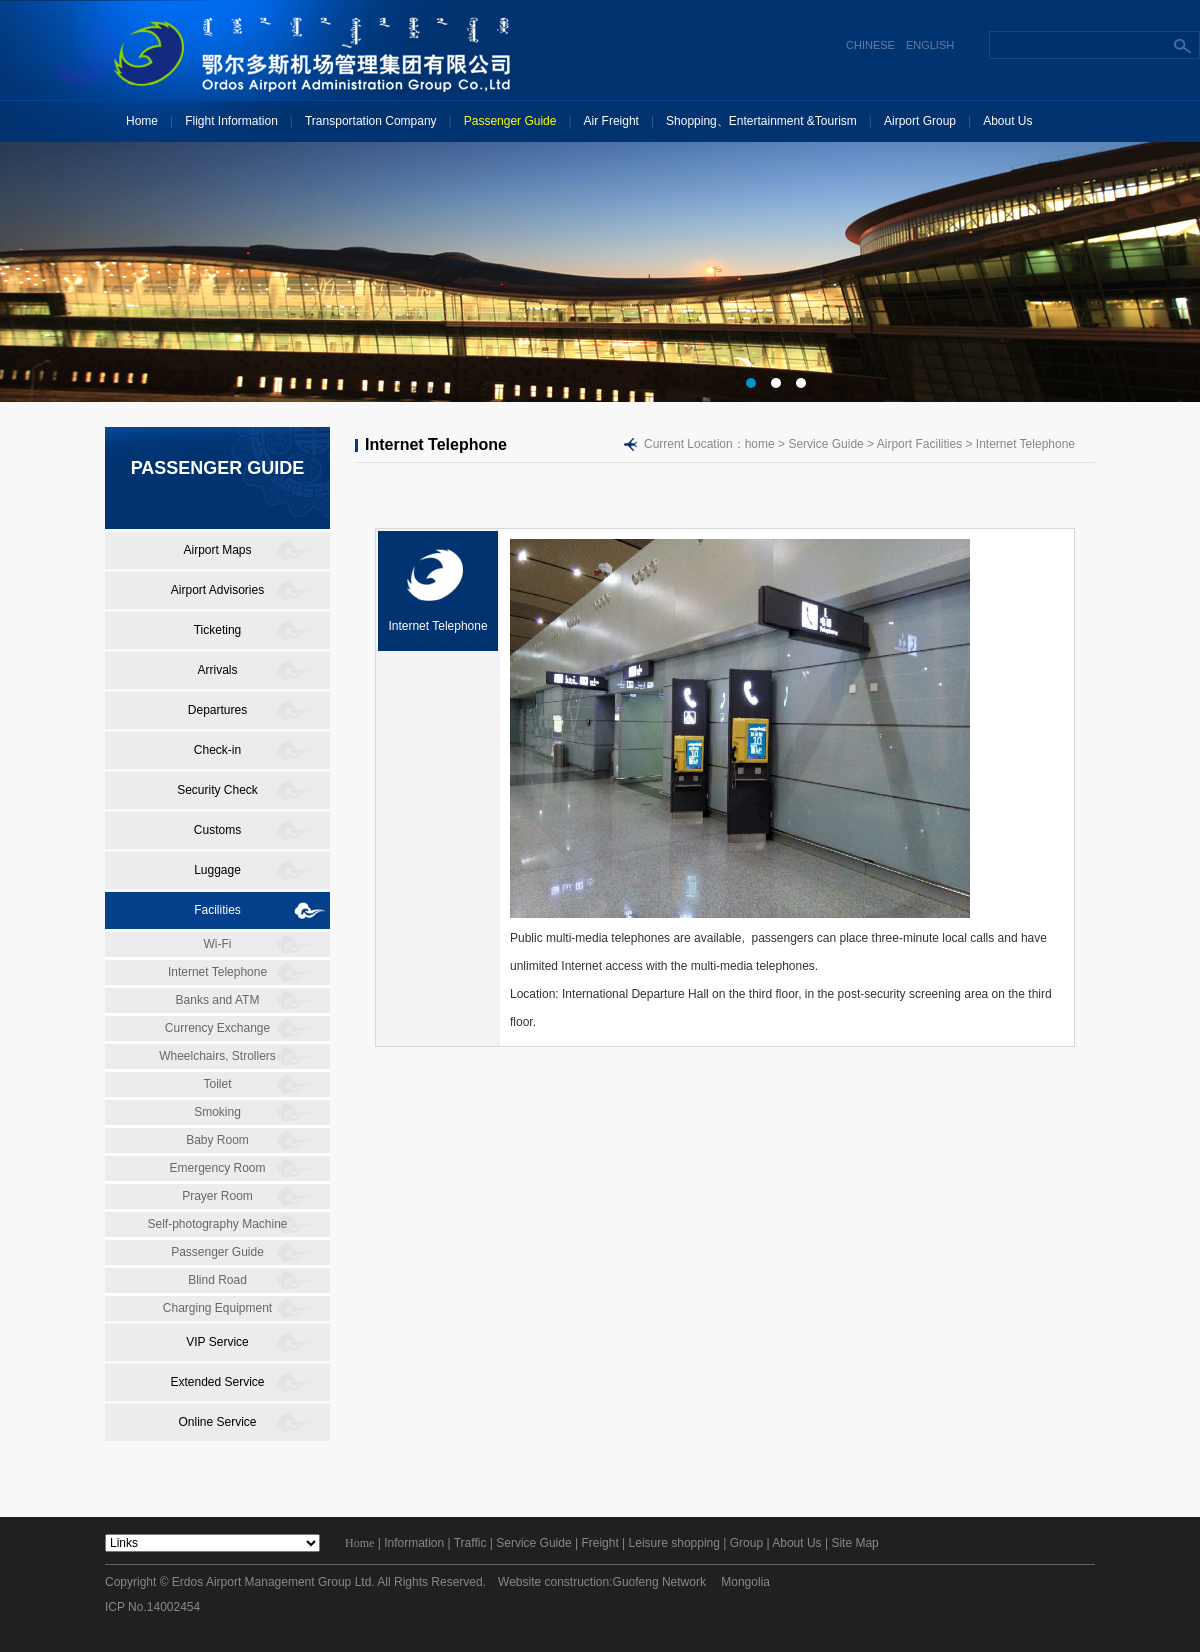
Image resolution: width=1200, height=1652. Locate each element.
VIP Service (217, 1342)
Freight (599, 1543)
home (760, 444)
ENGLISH (930, 45)
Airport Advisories (217, 590)
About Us (1007, 121)
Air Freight (611, 121)
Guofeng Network (659, 1582)
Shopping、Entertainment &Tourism (761, 121)
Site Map (854, 1543)
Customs (217, 830)
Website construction (553, 1582)
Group (746, 1543)
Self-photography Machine (217, 1224)
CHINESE (870, 45)
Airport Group (920, 121)
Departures (217, 710)
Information (414, 1543)
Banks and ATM (218, 1000)
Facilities (217, 910)
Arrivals (217, 670)
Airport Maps (217, 550)
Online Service (217, 1422)
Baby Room (217, 1140)
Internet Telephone (217, 972)
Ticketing (218, 630)
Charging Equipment (217, 1308)
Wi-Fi (218, 944)
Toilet (217, 1084)
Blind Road (217, 1280)
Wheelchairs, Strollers (217, 1056)
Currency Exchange (217, 1028)
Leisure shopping (674, 1543)
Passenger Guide (510, 121)
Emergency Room (217, 1168)
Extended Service (217, 1382)
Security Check (217, 790)
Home (142, 121)
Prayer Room (217, 1196)
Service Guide (533, 1543)
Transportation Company (371, 121)
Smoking (217, 1112)
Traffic (470, 1543)
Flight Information (231, 121)
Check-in (217, 750)
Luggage (217, 870)
